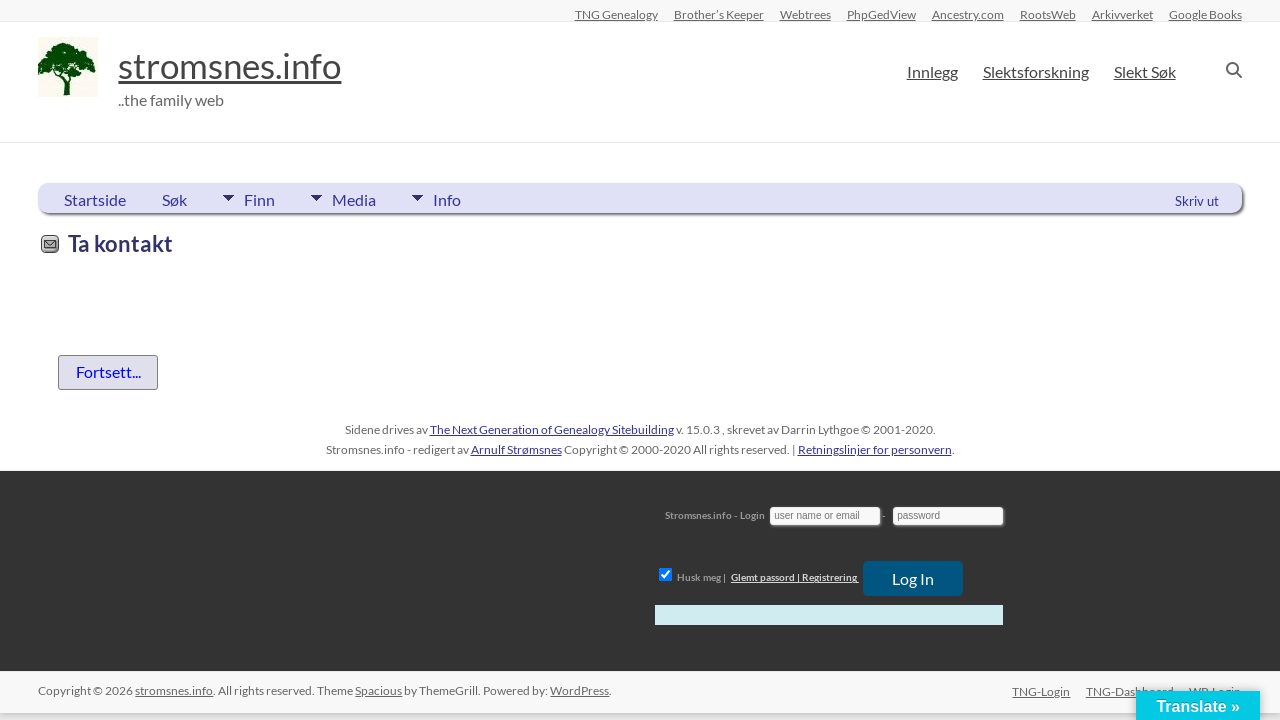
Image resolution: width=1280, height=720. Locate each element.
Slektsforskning (1036, 71)
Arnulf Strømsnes (516, 449)
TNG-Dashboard (1130, 690)
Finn (259, 198)
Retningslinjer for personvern (875, 449)
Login (752, 515)
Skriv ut (1197, 201)
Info (453, 198)
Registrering (829, 577)
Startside (95, 199)
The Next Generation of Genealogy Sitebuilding (552, 429)
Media (357, 198)
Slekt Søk (1145, 71)
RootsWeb (1048, 14)
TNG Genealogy (616, 14)
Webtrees (805, 14)
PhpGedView (881, 14)
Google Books (1205, 14)
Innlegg (932, 71)
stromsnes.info (235, 65)
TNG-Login (1041, 690)
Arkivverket (1122, 14)
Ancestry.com (968, 14)
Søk (174, 199)
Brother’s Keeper (719, 14)
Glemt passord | (765, 577)
